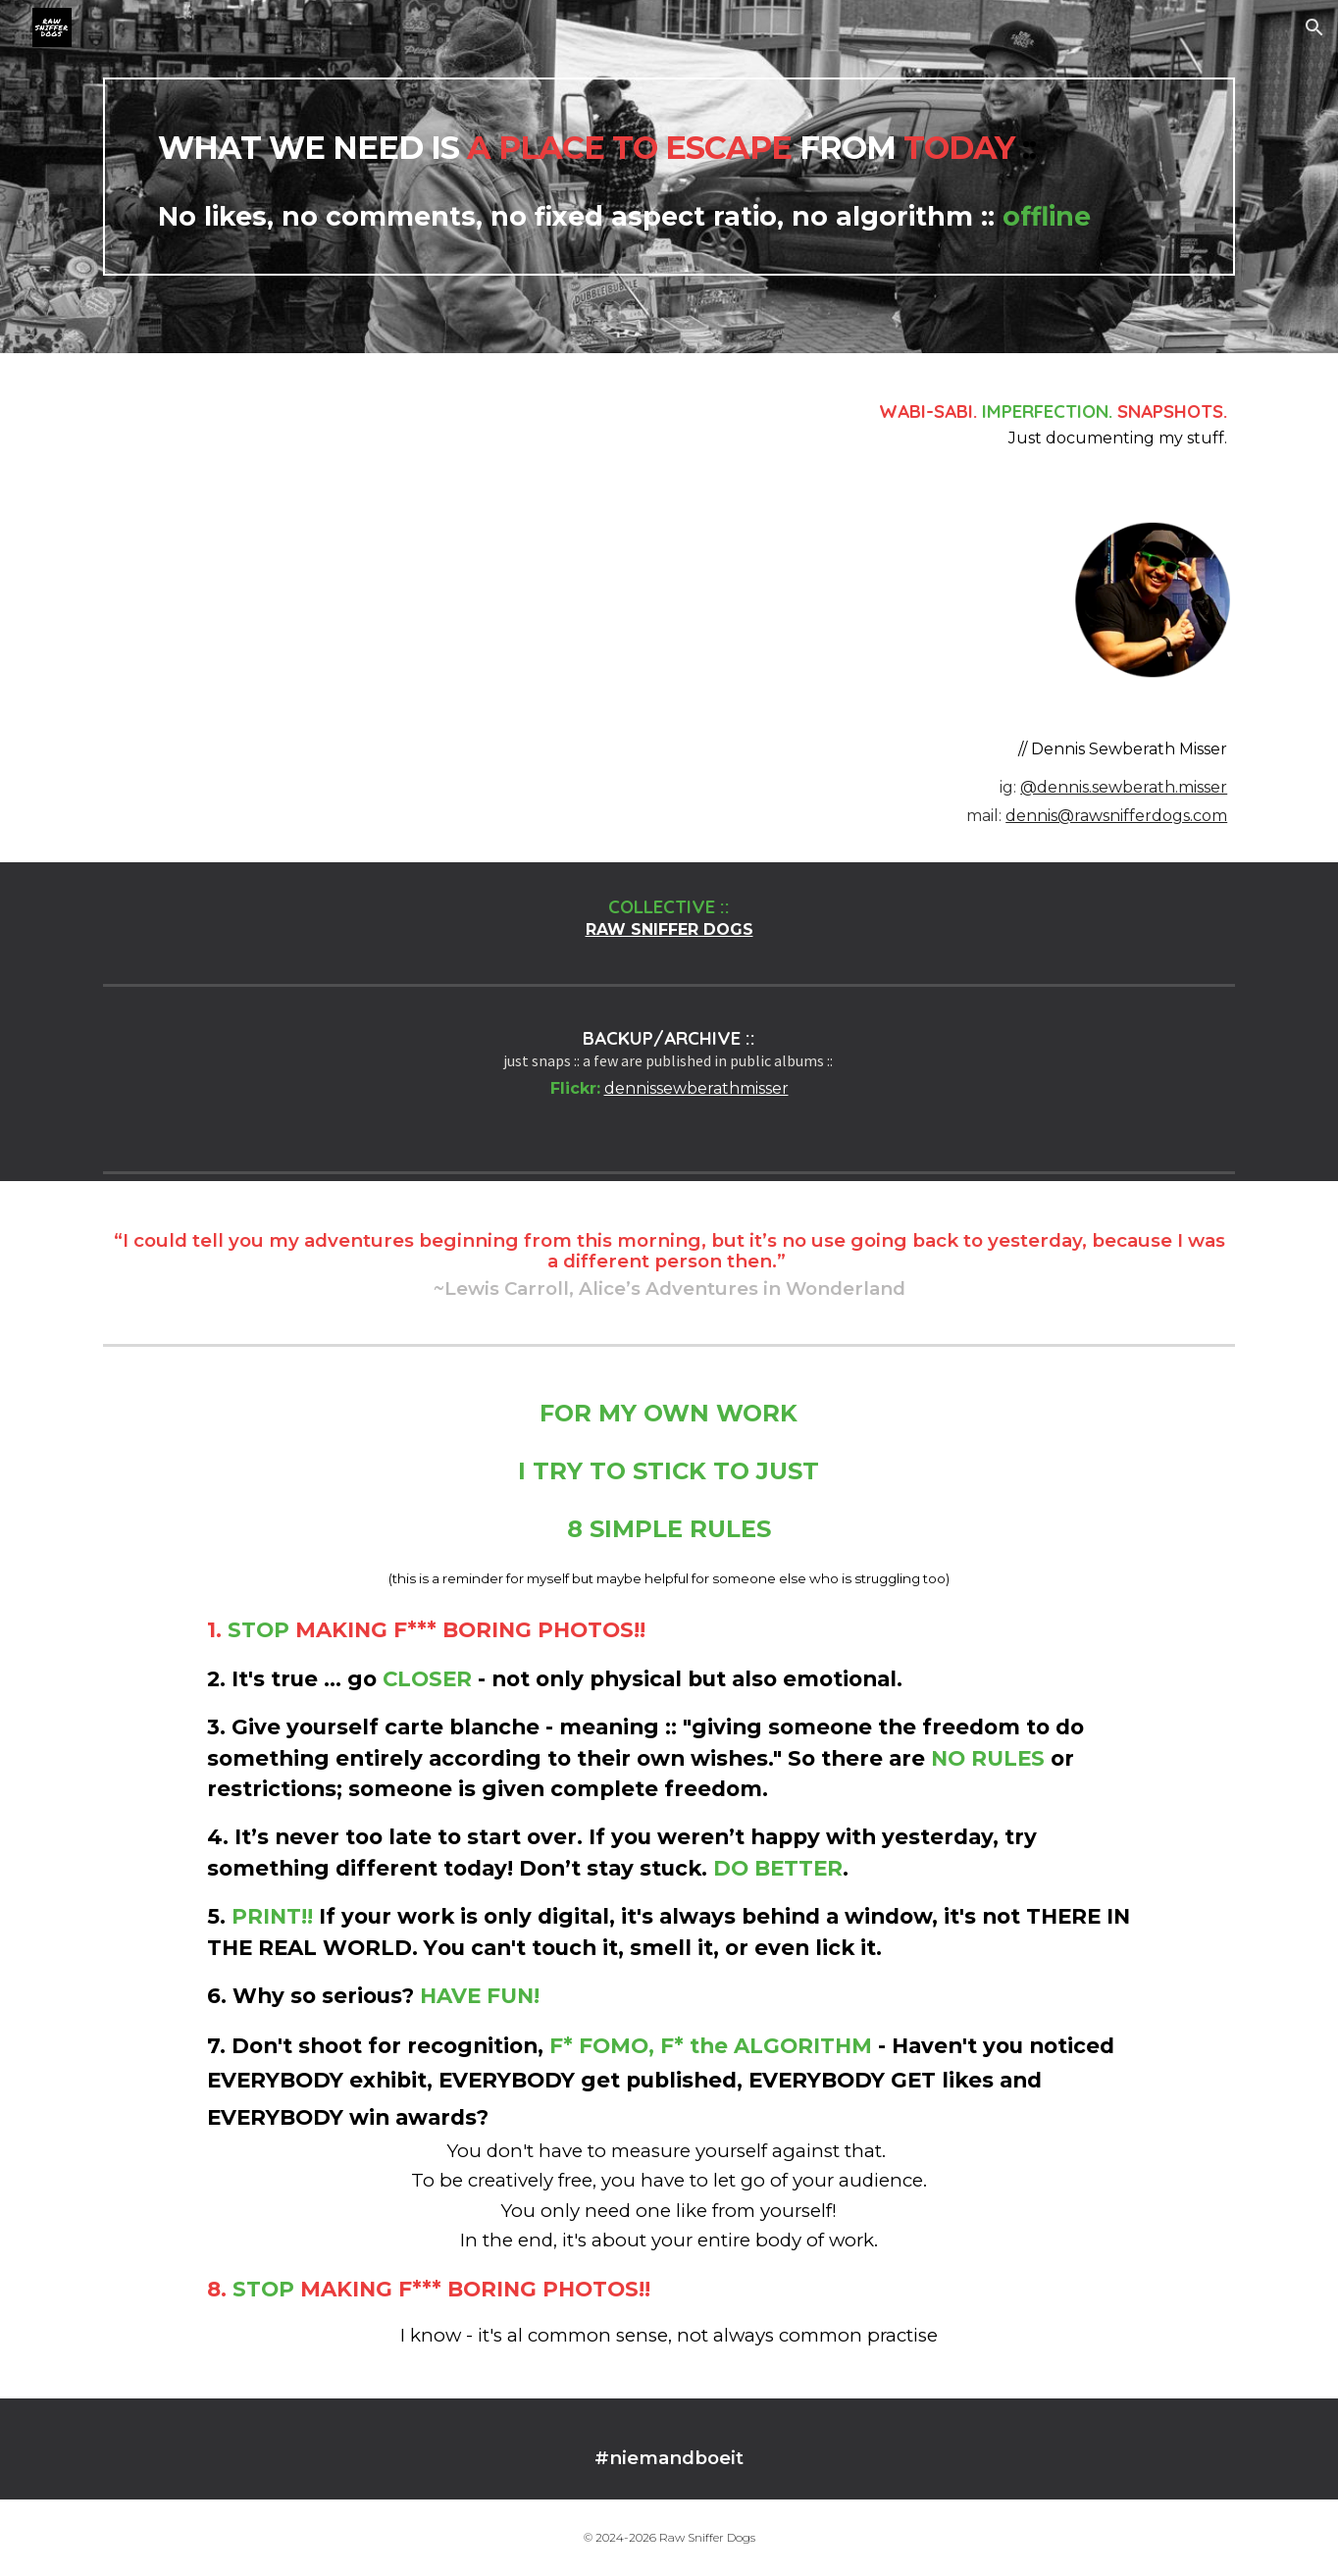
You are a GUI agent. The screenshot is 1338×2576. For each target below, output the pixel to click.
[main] (669, 177)
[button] (1314, 27)
